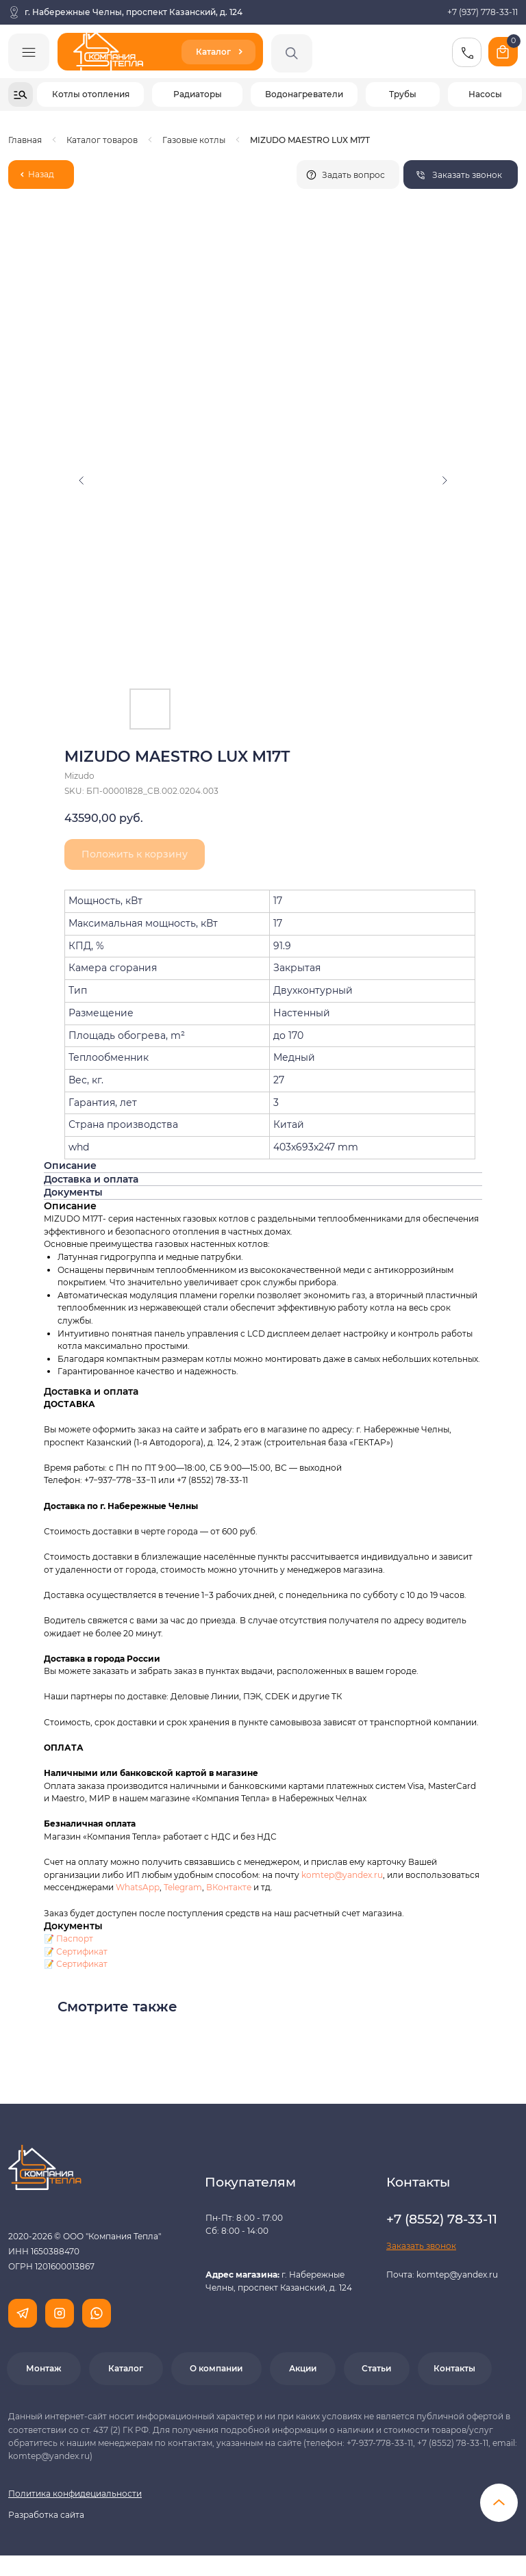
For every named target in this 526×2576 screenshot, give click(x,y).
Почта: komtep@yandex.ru (442, 2274)
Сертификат (82, 1951)
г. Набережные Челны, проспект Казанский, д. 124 (133, 12)
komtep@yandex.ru (342, 1875)
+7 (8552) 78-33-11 (212, 1480)
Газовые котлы (193, 140)
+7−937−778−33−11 (120, 1480)
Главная (25, 140)
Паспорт (74, 1938)
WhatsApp (138, 1887)
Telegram (183, 1887)
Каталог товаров (102, 140)
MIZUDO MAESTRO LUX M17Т (310, 140)
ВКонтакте (229, 1887)
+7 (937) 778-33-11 (482, 12)
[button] (460, 174)
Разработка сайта (46, 2515)
